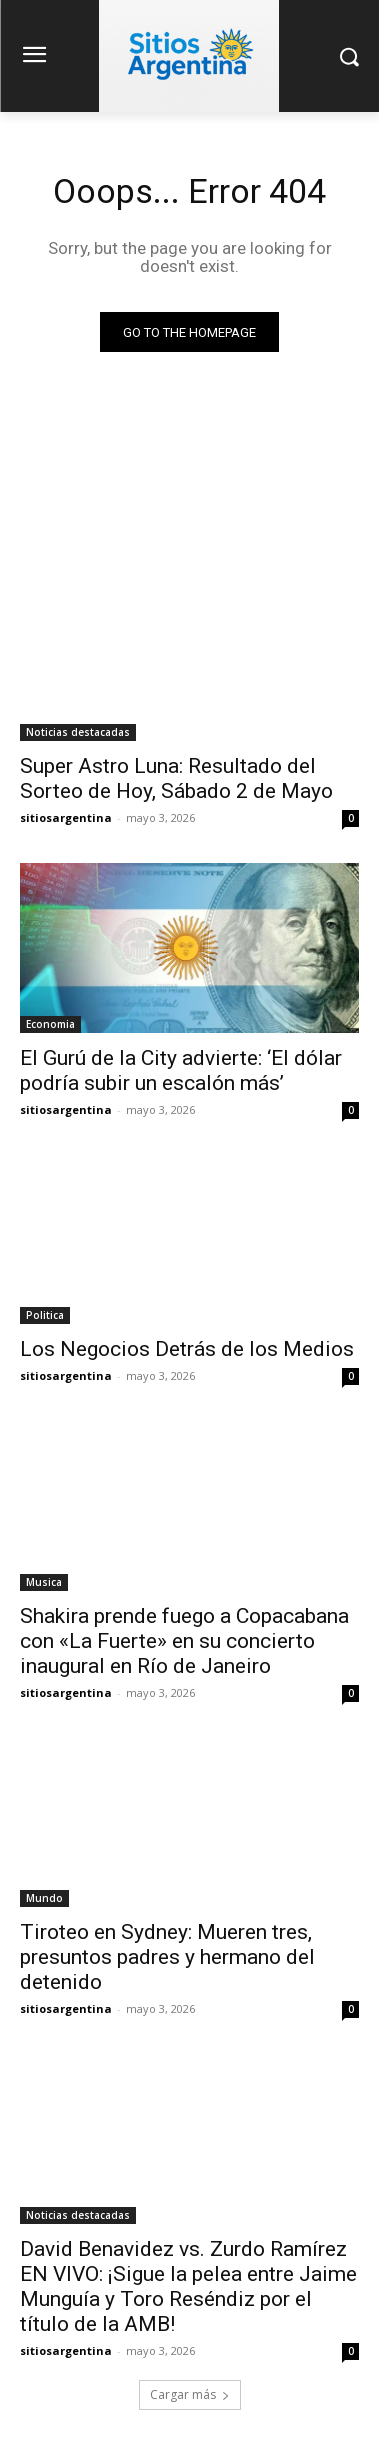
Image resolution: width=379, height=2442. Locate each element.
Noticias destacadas (78, 732)
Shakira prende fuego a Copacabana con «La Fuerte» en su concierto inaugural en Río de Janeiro (184, 1641)
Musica (44, 1582)
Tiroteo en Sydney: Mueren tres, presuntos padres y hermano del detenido (167, 1957)
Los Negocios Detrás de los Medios (187, 1349)
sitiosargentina (66, 817)
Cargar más (190, 2394)
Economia (50, 1024)
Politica (45, 1315)
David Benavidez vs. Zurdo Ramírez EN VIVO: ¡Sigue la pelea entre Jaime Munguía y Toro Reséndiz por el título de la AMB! (188, 2286)
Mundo (44, 1898)
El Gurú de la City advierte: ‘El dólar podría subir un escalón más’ (181, 1070)
